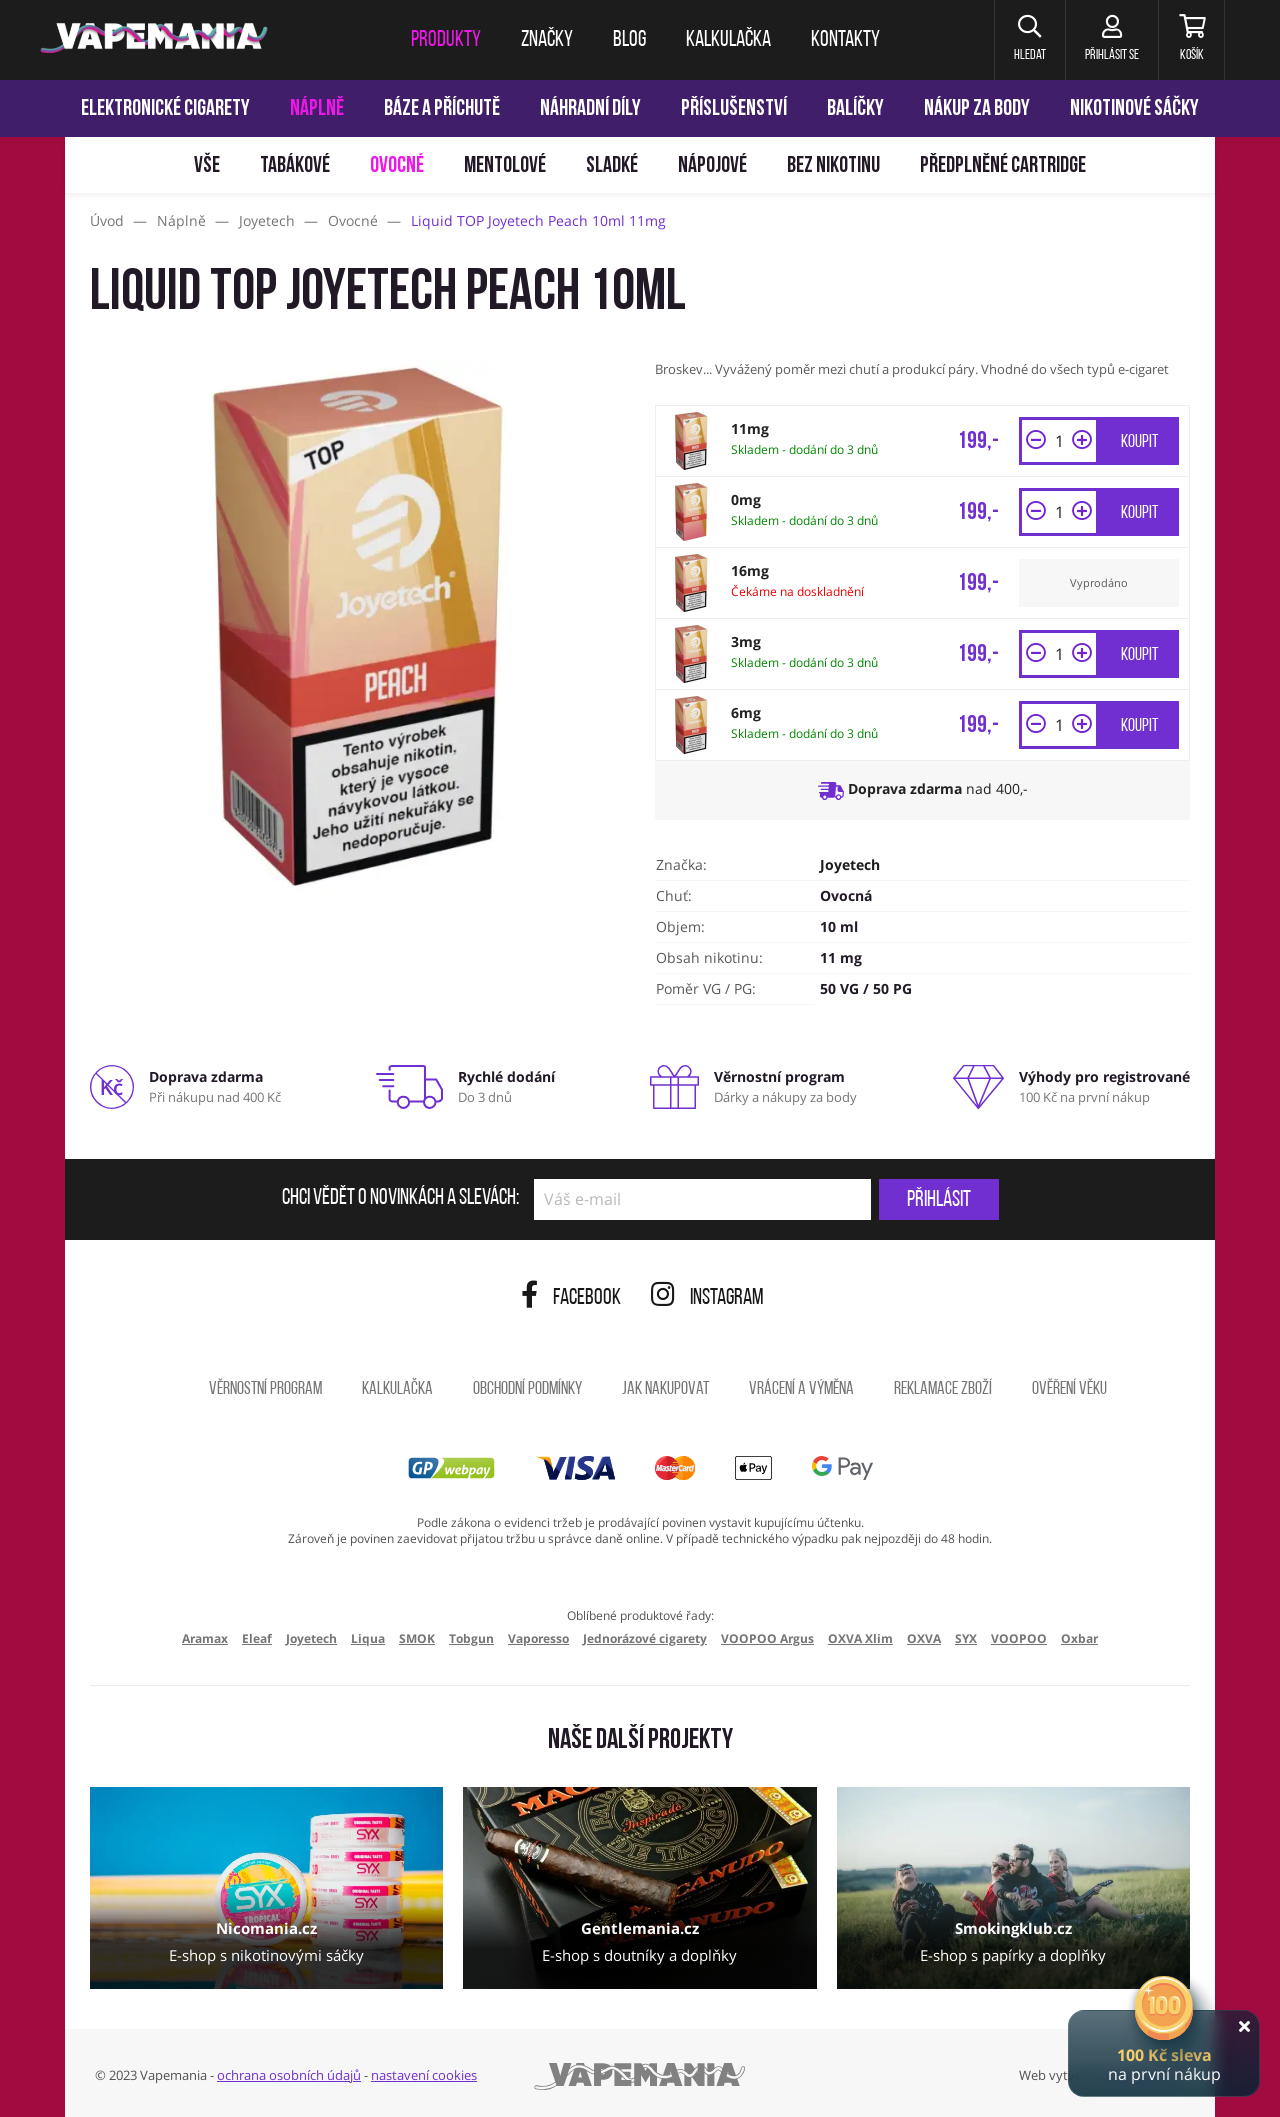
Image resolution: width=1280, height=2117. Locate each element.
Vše (207, 166)
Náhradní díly (590, 109)
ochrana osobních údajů (289, 2075)
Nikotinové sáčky (1134, 109)
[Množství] (1059, 441)
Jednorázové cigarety (645, 1638)
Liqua (368, 1638)
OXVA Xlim (860, 1638)
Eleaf (257, 1638)
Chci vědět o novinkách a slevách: (400, 1199)
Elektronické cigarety (165, 109)
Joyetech (850, 864)
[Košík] (1190, 40)
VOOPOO (1019, 1638)
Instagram (707, 1298)
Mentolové (505, 166)
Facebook (571, 1298)
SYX (966, 1638)
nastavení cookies (424, 2075)
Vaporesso (538, 1638)
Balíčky (855, 109)
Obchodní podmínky (527, 1389)
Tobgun (471, 1638)
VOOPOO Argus (767, 1638)
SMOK (417, 1638)
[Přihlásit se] (1108, 40)
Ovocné (397, 166)
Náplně (317, 109)
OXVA (924, 1638)
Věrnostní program (265, 1389)
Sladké (612, 166)
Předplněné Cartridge (1003, 166)
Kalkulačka (397, 1389)
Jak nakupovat (665, 1389)
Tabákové (295, 166)
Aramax (205, 1638)
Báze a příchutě (442, 109)
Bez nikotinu (833, 166)
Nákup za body (977, 109)
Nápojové (712, 166)
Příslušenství (734, 109)
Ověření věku (1069, 1389)
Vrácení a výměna (801, 1389)
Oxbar (1079, 1638)
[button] (1024, 40)
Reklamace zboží (943, 1389)
